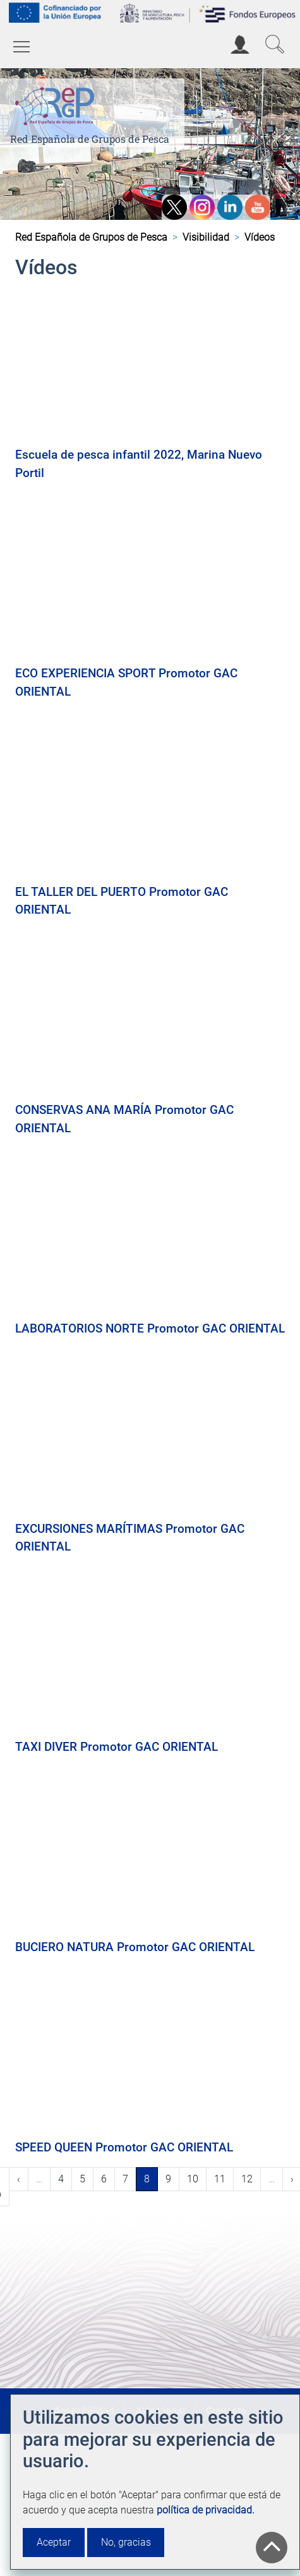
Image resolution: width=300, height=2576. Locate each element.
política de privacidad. (206, 2510)
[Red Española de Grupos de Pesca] (57, 104)
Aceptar (54, 2542)
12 (251, 2178)
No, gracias (126, 2542)
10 (196, 2178)
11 (223, 2178)
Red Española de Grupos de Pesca (89, 138)
